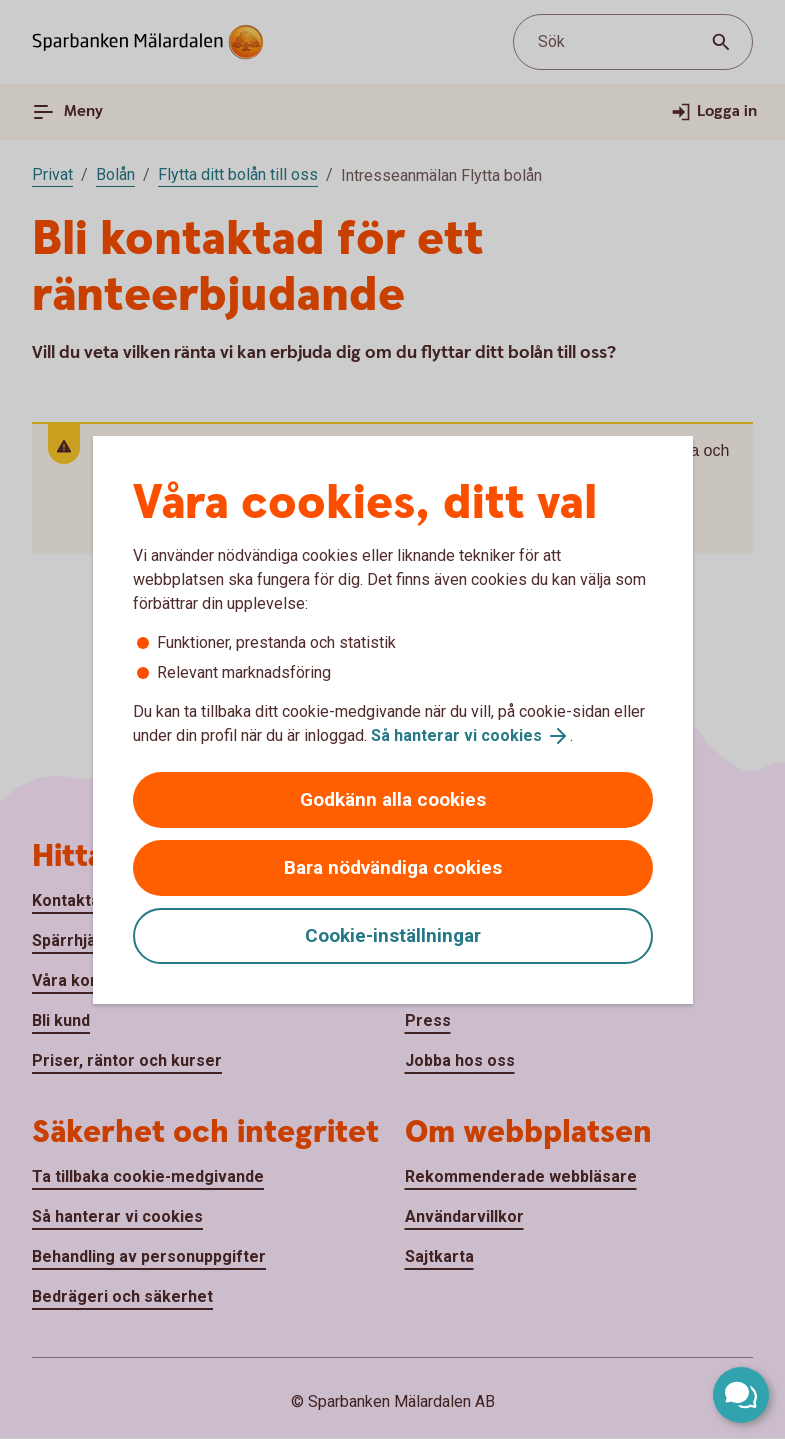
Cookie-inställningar (393, 935)
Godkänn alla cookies (393, 799)
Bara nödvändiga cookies (393, 867)
